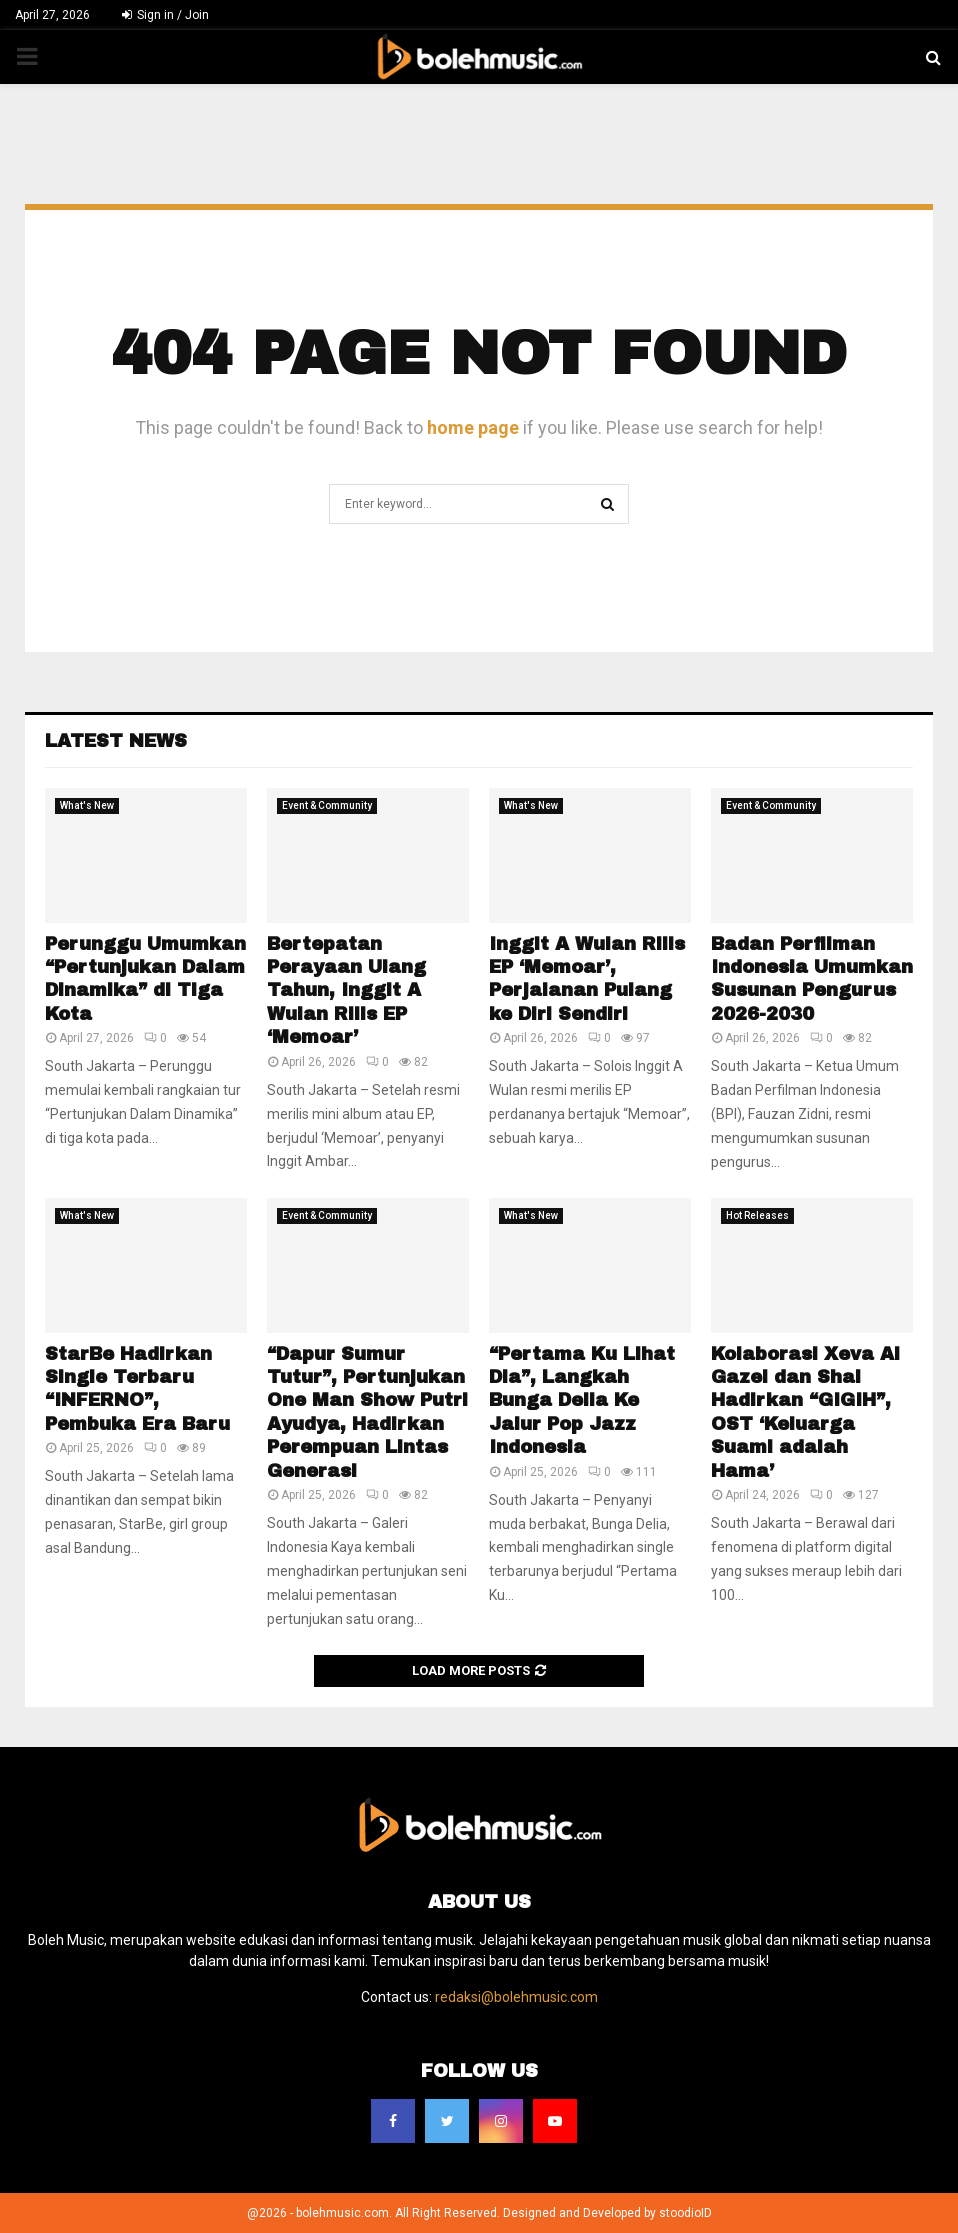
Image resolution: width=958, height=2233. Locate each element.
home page (473, 427)
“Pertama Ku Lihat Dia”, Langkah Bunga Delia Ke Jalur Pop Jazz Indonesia (582, 1401)
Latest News (116, 741)
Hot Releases (757, 1215)
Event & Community (327, 805)
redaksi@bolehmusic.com (516, 1997)
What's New (87, 805)
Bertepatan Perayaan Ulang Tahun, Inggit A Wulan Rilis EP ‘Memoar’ (346, 991)
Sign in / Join (165, 15)
